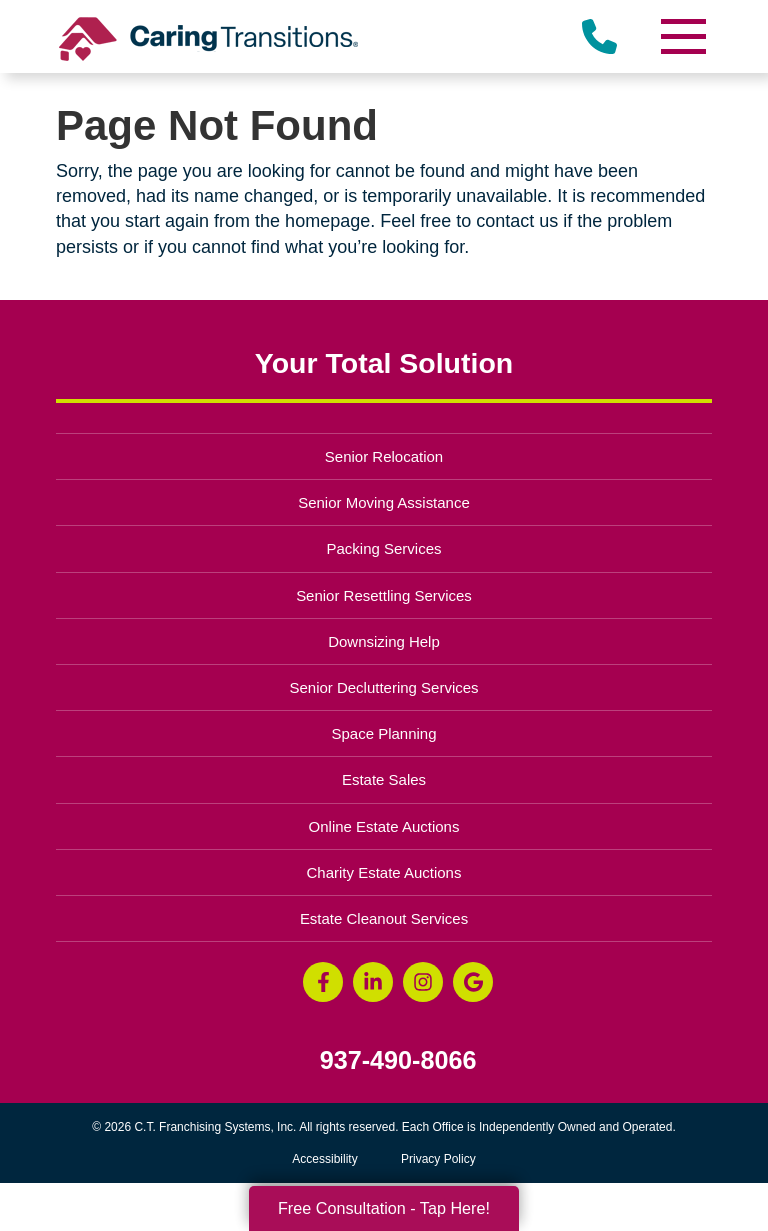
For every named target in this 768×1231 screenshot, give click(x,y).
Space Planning (384, 733)
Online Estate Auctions (384, 826)
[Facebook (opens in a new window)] (323, 982)
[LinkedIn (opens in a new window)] (373, 982)
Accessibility (324, 1159)
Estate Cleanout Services (384, 918)
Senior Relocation (384, 456)
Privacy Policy (438, 1159)
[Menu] (682, 36)
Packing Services (384, 548)
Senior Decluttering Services (383, 687)
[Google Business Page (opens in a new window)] (473, 982)
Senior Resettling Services (384, 595)
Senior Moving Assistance (384, 502)
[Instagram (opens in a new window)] (423, 982)
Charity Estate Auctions (384, 872)
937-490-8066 (398, 1060)
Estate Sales (384, 779)
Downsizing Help (384, 641)
